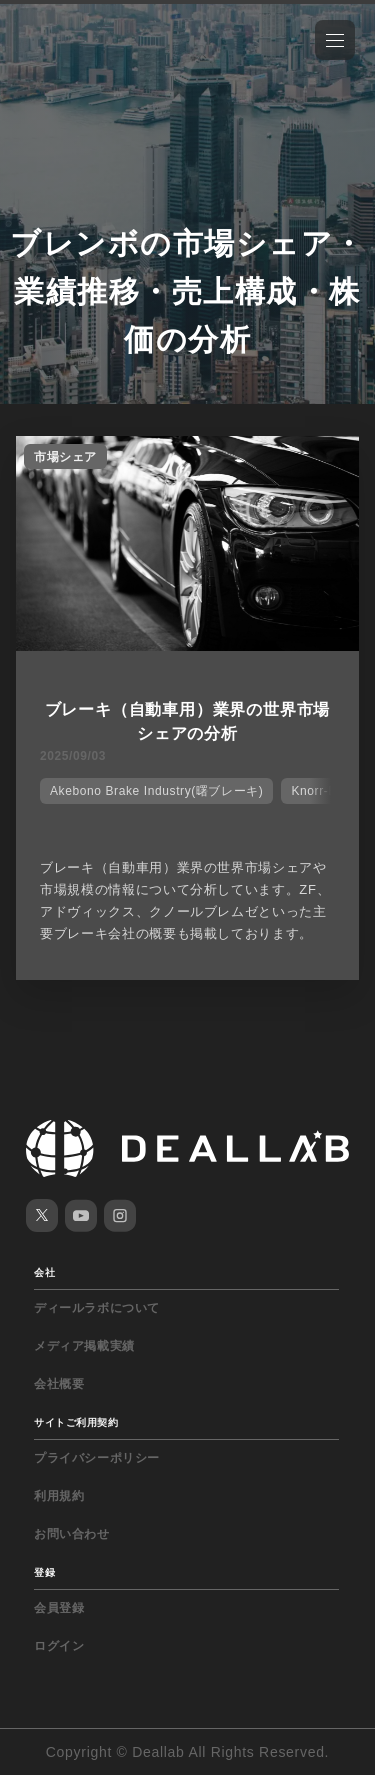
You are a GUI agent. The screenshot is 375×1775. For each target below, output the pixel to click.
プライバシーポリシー (97, 1458)
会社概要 (59, 1384)
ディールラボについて (97, 1308)
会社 (44, 1272)
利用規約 (59, 1496)
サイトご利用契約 (76, 1422)
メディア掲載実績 (84, 1346)
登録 (44, 1572)
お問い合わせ (72, 1534)
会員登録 (59, 1608)
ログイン (59, 1646)
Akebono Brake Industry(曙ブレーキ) (156, 791)
